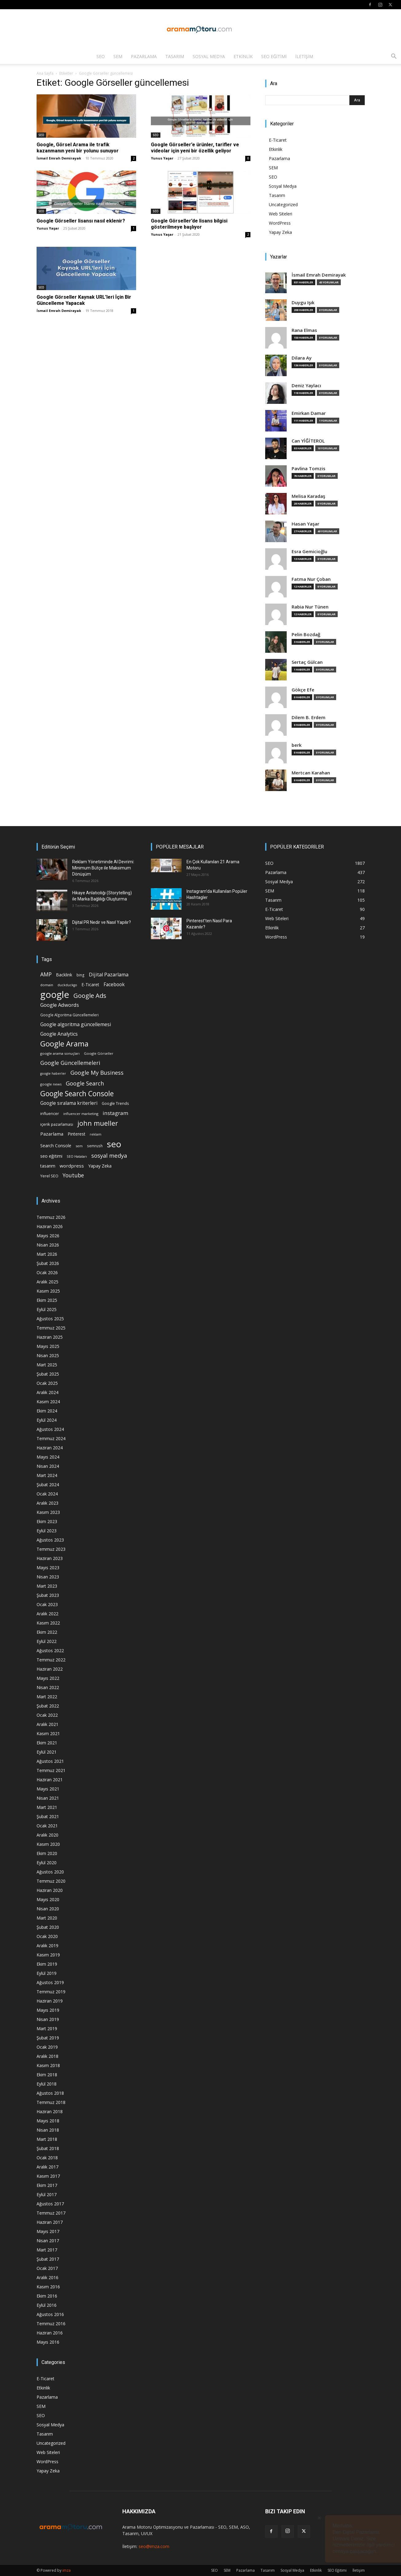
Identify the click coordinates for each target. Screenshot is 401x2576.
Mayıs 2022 (48, 1678)
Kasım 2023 (48, 1512)
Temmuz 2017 (51, 2213)
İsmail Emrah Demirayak (59, 158)
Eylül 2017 (47, 2194)
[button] (393, 57)
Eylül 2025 (47, 1309)
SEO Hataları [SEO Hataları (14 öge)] (77, 1156)
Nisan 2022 (48, 1687)
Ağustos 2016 (50, 2314)
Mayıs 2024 (48, 1457)
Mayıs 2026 (48, 1236)
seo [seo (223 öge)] (114, 1144)
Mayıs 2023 (48, 1567)
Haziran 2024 (50, 1448)
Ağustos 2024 (50, 1429)
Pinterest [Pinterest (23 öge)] (76, 1134)
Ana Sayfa (45, 73)
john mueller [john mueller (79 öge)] (97, 1123)
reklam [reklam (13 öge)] (95, 1134)
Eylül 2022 (47, 1641)
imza (66, 2570)
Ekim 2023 (47, 1521)
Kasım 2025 (48, 1291)
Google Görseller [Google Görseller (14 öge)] (98, 1053)
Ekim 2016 (47, 2296)
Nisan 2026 (48, 1245)
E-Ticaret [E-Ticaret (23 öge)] (90, 984)
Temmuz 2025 (51, 1328)
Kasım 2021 (48, 1733)
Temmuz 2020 (51, 1881)
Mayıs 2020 (48, 1899)
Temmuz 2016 (51, 2323)
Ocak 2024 (47, 1494)
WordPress (280, 223)
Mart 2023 (47, 1586)
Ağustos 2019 (50, 1982)
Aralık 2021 (47, 1724)
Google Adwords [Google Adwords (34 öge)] (59, 1005)
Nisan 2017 (48, 2240)
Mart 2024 (47, 1475)
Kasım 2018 (48, 2065)
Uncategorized (283, 204)
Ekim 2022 (47, 1632)
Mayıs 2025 (48, 1346)
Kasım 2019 (48, 1955)
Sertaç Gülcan (307, 662)
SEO (100, 56)
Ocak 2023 (47, 1604)
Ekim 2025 (47, 1300)
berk (296, 745)
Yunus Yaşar (162, 158)
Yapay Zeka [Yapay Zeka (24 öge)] (100, 1166)
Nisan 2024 (48, 1466)
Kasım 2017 (48, 2176)
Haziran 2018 (50, 2111)
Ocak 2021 (47, 1826)
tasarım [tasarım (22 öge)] (47, 1166)
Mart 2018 (47, 2139)
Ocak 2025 (47, 1383)
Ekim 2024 (47, 1411)
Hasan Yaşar (305, 524)
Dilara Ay (302, 358)
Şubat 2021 (48, 1816)
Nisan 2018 (48, 2130)
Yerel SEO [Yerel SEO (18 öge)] (49, 1176)
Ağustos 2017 (50, 2204)
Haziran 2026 (50, 1226)
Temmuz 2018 (51, 2102)
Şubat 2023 (48, 1595)
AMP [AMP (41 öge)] (46, 974)
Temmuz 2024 (51, 1438)
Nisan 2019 (48, 2019)
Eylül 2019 (47, 1973)
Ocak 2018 (47, 2157)
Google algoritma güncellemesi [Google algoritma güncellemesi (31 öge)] (75, 1024)
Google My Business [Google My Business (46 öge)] (97, 1072)
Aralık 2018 (47, 2056)
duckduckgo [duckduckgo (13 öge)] (67, 985)
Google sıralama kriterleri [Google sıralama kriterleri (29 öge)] (68, 1103)
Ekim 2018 (47, 2075)
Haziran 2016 (50, 2333)
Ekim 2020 (47, 1853)
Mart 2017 (47, 2250)
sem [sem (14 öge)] (79, 1146)
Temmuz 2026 (51, 1217)
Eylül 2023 (47, 1531)
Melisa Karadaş (308, 496)
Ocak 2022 (47, 1715)
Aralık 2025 (47, 1282)
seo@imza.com (154, 2546)
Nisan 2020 (48, 1909)
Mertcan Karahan (311, 773)
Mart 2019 (47, 2028)
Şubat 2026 (48, 1263)
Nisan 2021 (48, 1798)
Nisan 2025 (48, 1355)
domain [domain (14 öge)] (46, 985)
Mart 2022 (47, 1697)
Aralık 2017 (47, 2167)
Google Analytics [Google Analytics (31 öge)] (59, 1034)
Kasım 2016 (48, 2287)
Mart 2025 (47, 1365)
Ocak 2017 (47, 2268)
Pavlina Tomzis (308, 468)
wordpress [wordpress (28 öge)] (72, 1166)
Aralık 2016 (47, 2277)
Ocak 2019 (47, 2047)
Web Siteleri (280, 214)
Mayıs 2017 (48, 2231)
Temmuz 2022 (51, 1660)
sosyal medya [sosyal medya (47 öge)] (109, 1155)
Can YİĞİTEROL (308, 441)
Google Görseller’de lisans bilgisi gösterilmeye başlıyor (189, 224)
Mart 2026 (47, 1254)
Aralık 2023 (47, 1503)
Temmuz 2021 (51, 1770)
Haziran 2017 (50, 2222)
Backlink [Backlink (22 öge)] (64, 975)
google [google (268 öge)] (54, 994)
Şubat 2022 (48, 1706)
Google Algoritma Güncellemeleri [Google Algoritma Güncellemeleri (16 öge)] (69, 1014)
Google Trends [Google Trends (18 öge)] (115, 1103)
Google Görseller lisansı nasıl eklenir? (81, 221)
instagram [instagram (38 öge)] (115, 1113)
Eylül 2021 (47, 1752)
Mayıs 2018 (48, 2121)
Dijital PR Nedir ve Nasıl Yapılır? (101, 922)
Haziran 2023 (50, 1558)
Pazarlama (144, 56)
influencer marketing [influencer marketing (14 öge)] (80, 1113)
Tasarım (174, 56)
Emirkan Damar (309, 413)
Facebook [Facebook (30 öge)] (114, 984)
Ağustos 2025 (50, 1318)
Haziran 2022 (50, 1669)
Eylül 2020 (47, 1862)
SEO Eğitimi (274, 56)
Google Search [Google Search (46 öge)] (85, 1083)
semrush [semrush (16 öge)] (95, 1145)
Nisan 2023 (48, 1577)
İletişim (304, 56)
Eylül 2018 (47, 2084)
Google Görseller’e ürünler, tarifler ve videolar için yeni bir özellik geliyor (195, 148)
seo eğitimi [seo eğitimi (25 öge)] (51, 1156)
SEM (117, 56)
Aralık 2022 (47, 1614)
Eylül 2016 (47, 2305)
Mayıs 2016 (48, 2342)
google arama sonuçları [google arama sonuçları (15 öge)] (60, 1053)
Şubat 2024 (48, 1484)
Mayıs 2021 (48, 1789)
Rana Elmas (304, 330)
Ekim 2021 (47, 1743)
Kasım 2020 (48, 1844)
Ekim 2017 (47, 2185)
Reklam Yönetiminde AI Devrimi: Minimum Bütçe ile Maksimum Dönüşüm (103, 867)
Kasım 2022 (48, 1623)
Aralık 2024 (47, 1392)
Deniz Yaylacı (306, 385)
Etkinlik (243, 56)
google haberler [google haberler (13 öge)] (53, 1073)
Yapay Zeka (280, 232)
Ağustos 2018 (50, 2093)
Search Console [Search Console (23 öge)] (55, 1145)
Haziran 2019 (50, 2001)
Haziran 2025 (50, 1337)
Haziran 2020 (50, 1890)
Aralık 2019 (47, 1945)
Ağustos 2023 (50, 1540)
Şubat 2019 (48, 2038)
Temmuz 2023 (51, 1549)
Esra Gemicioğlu (309, 551)
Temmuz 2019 (51, 1992)
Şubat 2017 (48, 2259)
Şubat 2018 (48, 2148)
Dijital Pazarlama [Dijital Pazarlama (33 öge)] (108, 974)
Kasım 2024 (48, 1401)
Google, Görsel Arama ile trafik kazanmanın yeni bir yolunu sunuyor (78, 148)
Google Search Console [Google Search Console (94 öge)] (77, 1093)
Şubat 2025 (48, 1374)
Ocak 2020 (47, 1936)
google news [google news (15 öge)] (50, 1084)
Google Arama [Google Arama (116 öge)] (64, 1043)
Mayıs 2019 (48, 2010)
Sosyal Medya (209, 56)
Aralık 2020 (47, 1835)
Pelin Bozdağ (306, 634)
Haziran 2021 (50, 1779)
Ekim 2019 (47, 1964)
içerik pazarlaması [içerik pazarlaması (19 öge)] (56, 1124)
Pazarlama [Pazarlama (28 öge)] (51, 1134)
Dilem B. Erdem (308, 717)
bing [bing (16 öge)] (81, 974)
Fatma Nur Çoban (311, 579)
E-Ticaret (278, 140)
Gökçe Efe (303, 690)
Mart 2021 (47, 1807)
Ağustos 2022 (50, 1650)
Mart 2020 (47, 1918)
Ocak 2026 (47, 1272)
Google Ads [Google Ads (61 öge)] (89, 995)
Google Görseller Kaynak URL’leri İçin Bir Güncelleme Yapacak (84, 300)
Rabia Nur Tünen (310, 607)
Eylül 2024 (47, 1420)
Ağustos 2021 (50, 1761)
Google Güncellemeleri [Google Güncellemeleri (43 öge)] (70, 1063)
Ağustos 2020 (50, 1872)
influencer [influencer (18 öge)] (49, 1113)
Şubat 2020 (48, 1927)
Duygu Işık (303, 302)
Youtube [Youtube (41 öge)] (73, 1175)
